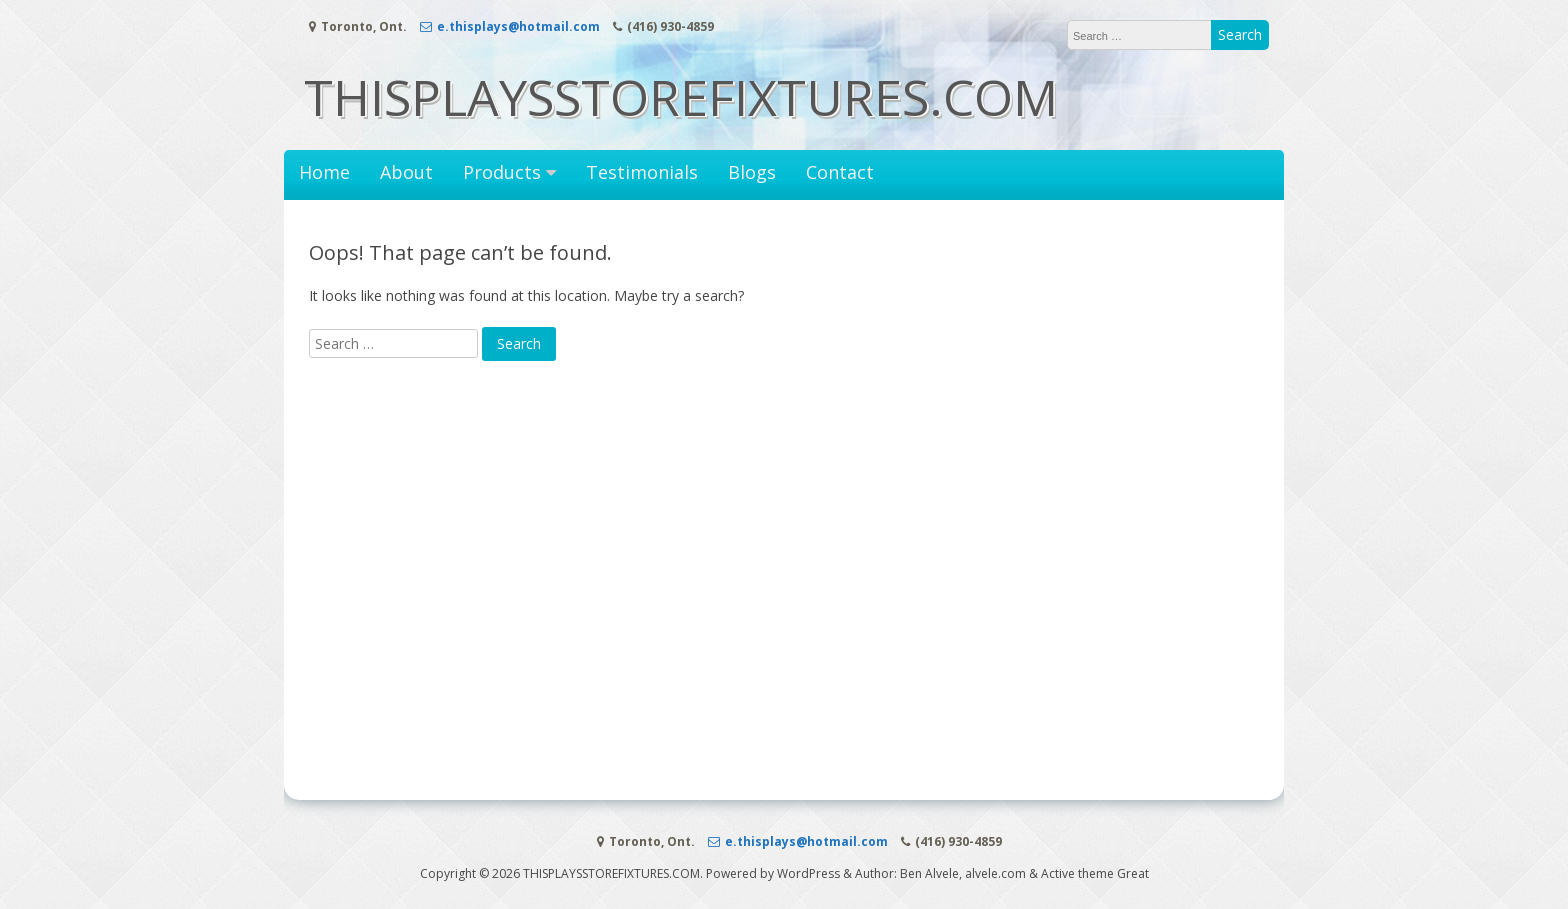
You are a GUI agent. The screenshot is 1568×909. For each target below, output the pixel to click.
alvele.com (995, 873)
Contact (840, 172)
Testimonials (642, 172)
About (406, 172)
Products (502, 172)
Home (324, 172)
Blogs (752, 172)
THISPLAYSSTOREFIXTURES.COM (681, 97)
